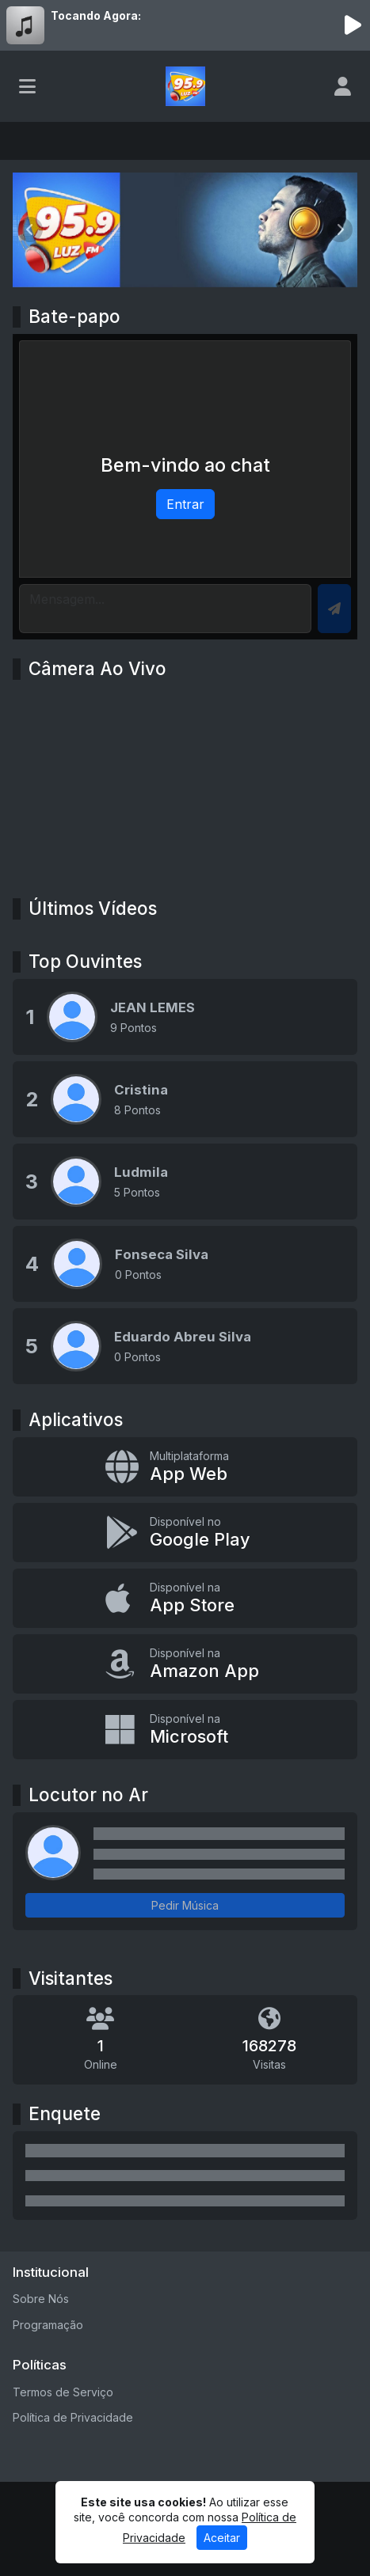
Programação (48, 2324)
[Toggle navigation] (27, 86)
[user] (342, 86)
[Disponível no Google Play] (185, 1532)
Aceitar (222, 2537)
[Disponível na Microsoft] (185, 1729)
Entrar (185, 504)
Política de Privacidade (73, 2417)
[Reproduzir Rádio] (352, 25)
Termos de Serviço (63, 2392)
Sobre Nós (41, 2298)
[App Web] (185, 1467)
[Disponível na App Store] (185, 1598)
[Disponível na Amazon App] (185, 1664)
